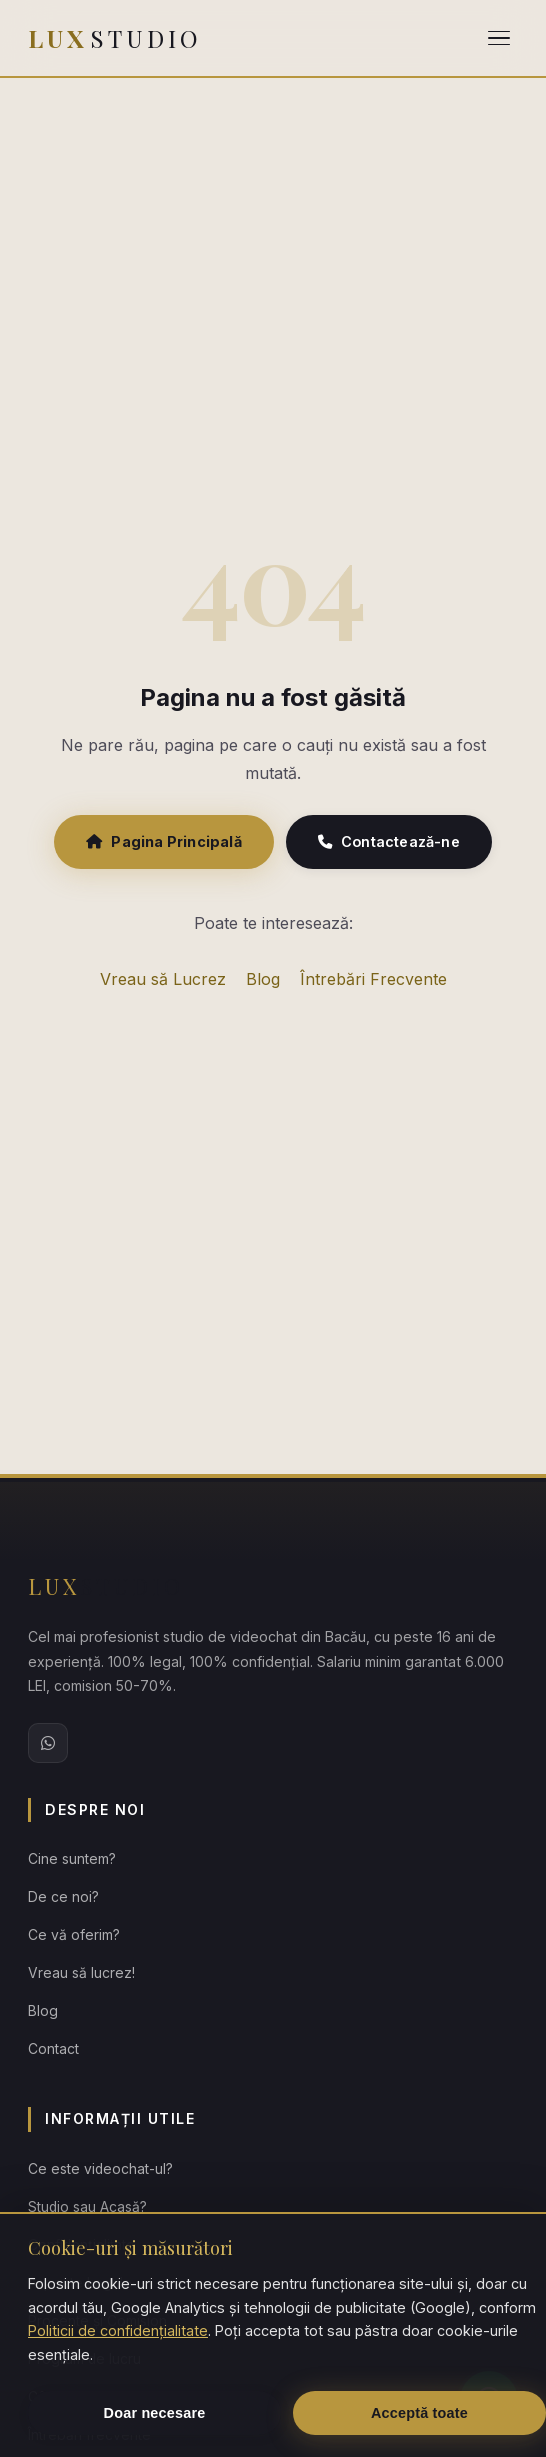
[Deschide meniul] (499, 38)
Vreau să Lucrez (163, 979)
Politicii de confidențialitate (118, 2330)
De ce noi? (63, 1897)
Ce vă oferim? (74, 1935)
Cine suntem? (72, 1859)
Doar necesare (155, 2413)
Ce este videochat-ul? (100, 2169)
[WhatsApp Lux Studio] (48, 1743)
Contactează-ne (389, 841)
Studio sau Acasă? (87, 2207)
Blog (263, 979)
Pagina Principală (164, 841)
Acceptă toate (419, 2413)
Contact (53, 2049)
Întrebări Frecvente (373, 979)
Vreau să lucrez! (81, 1973)
